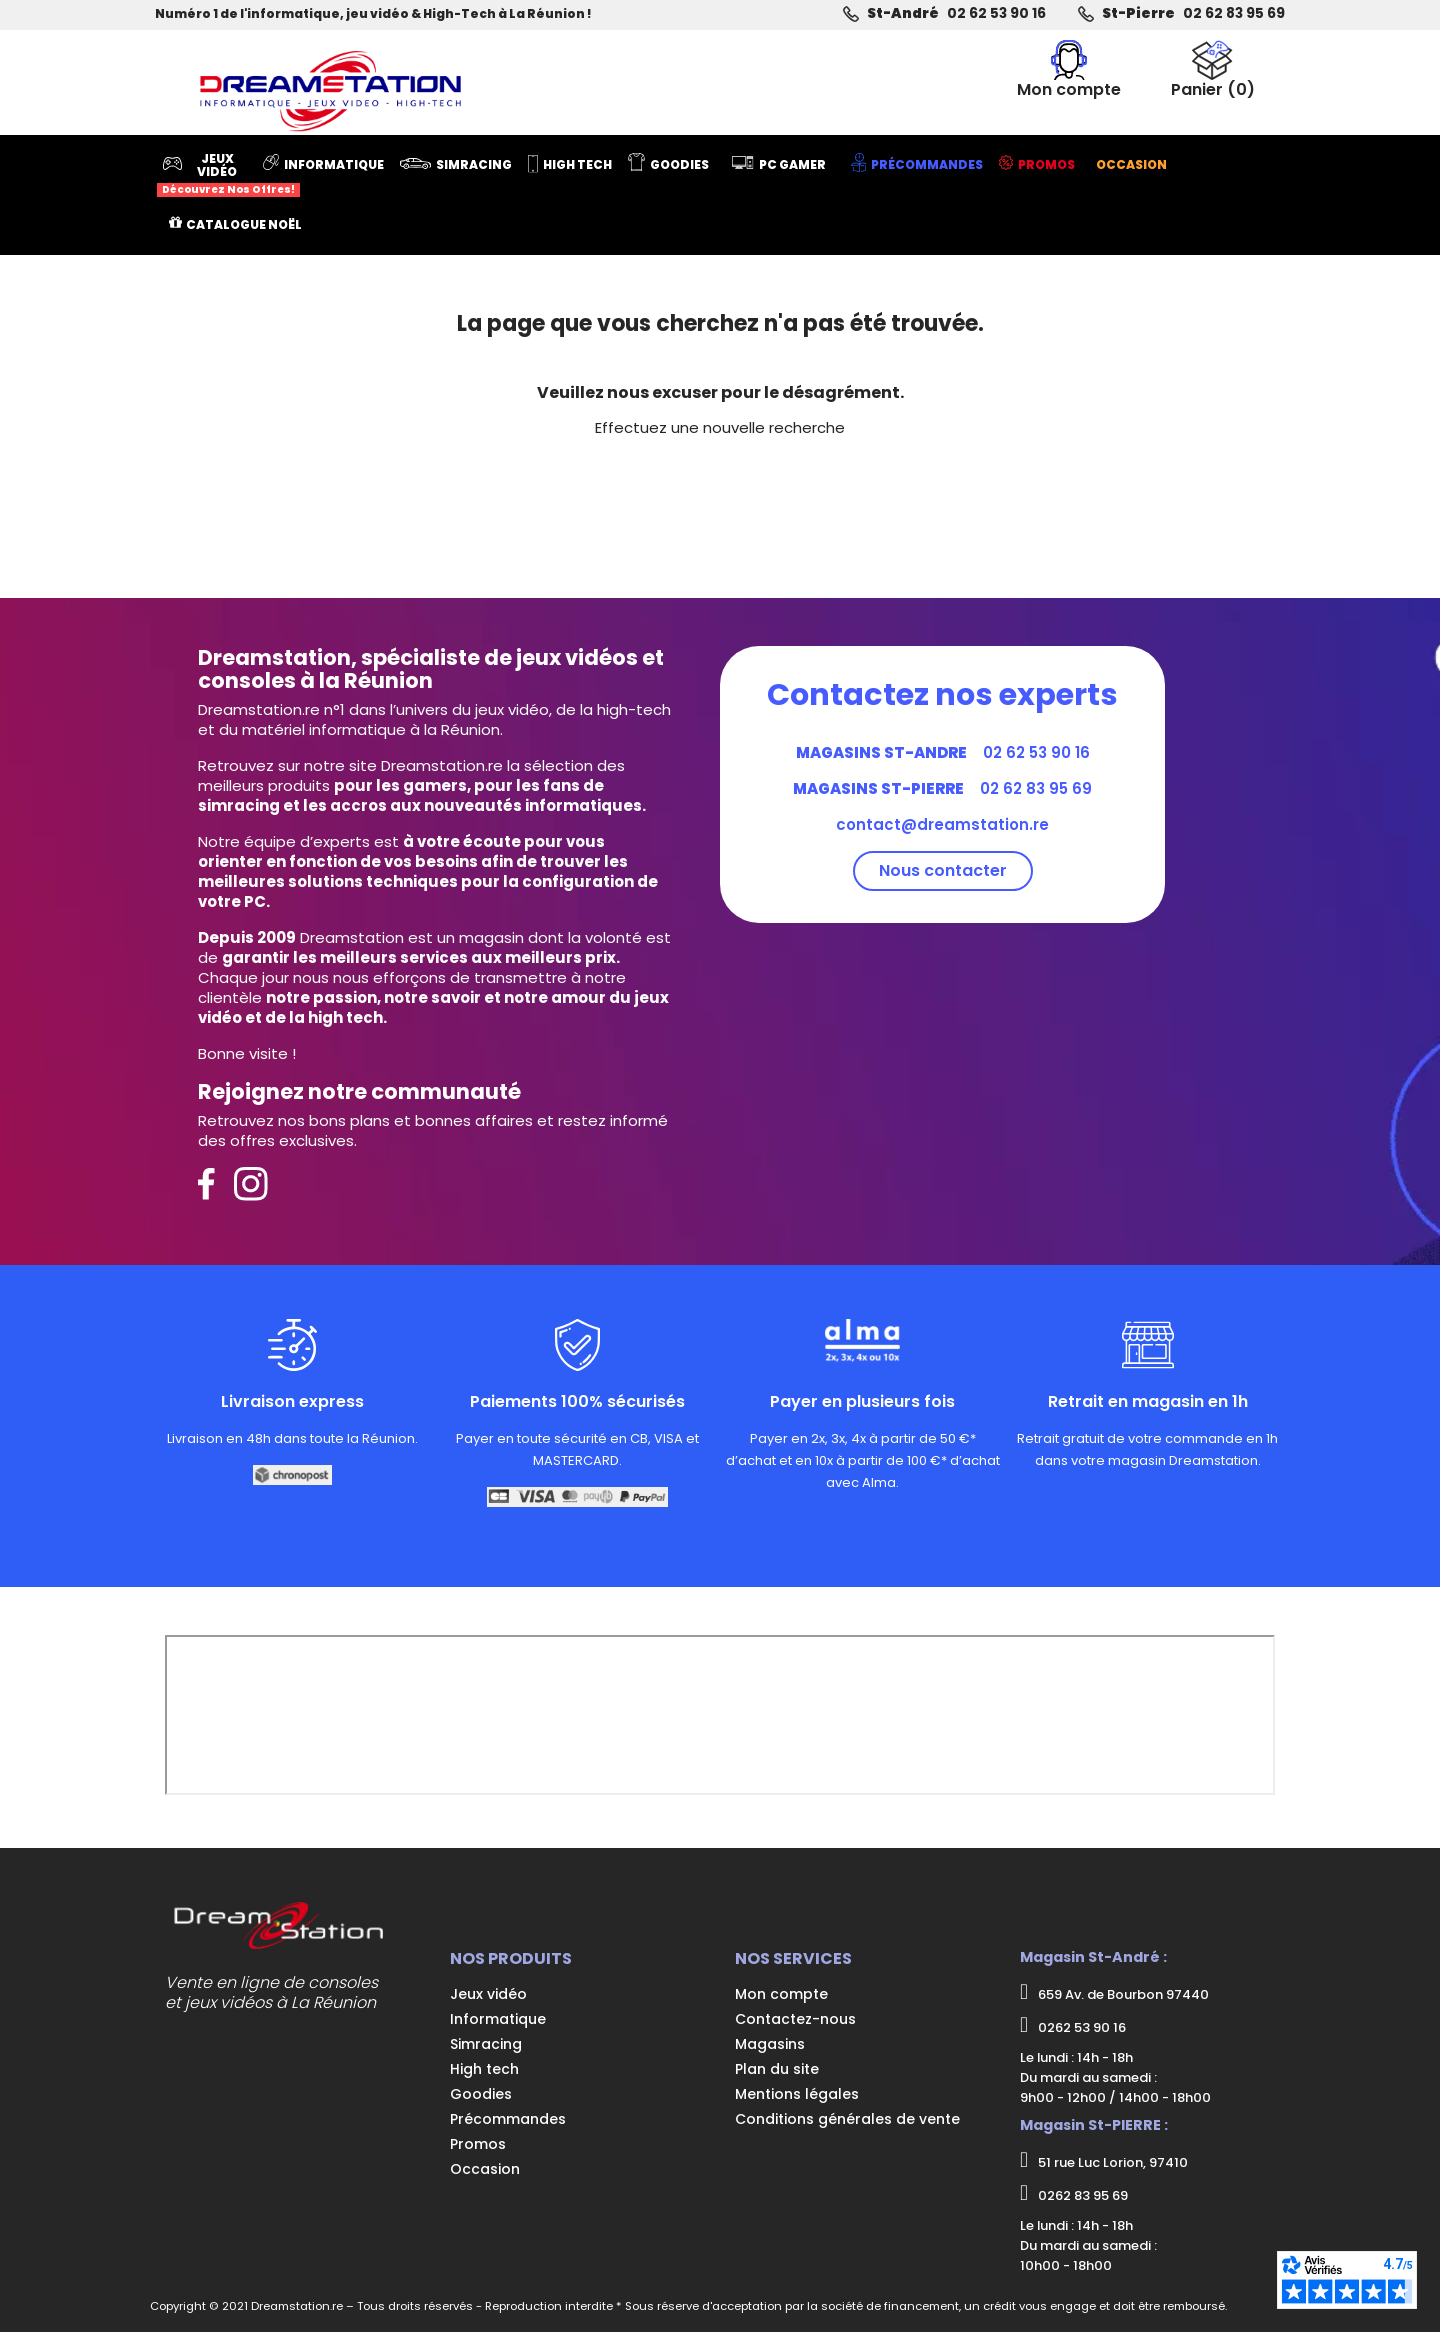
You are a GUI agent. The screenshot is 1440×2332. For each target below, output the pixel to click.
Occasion (485, 2169)
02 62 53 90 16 (996, 13)
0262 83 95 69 (1074, 2194)
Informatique (498, 2019)
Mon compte (781, 1994)
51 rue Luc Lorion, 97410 (1104, 2161)
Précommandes (508, 2119)
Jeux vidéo (488, 1994)
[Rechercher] (744, 78)
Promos (478, 2144)
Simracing (486, 2044)
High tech (484, 2069)
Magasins (770, 2044)
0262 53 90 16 (1073, 2026)
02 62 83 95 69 (1234, 13)
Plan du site (777, 2069)
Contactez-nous (795, 2019)
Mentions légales (797, 2094)
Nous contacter (943, 870)
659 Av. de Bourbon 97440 (1114, 1993)
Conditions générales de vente (847, 2119)
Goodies (481, 2094)
